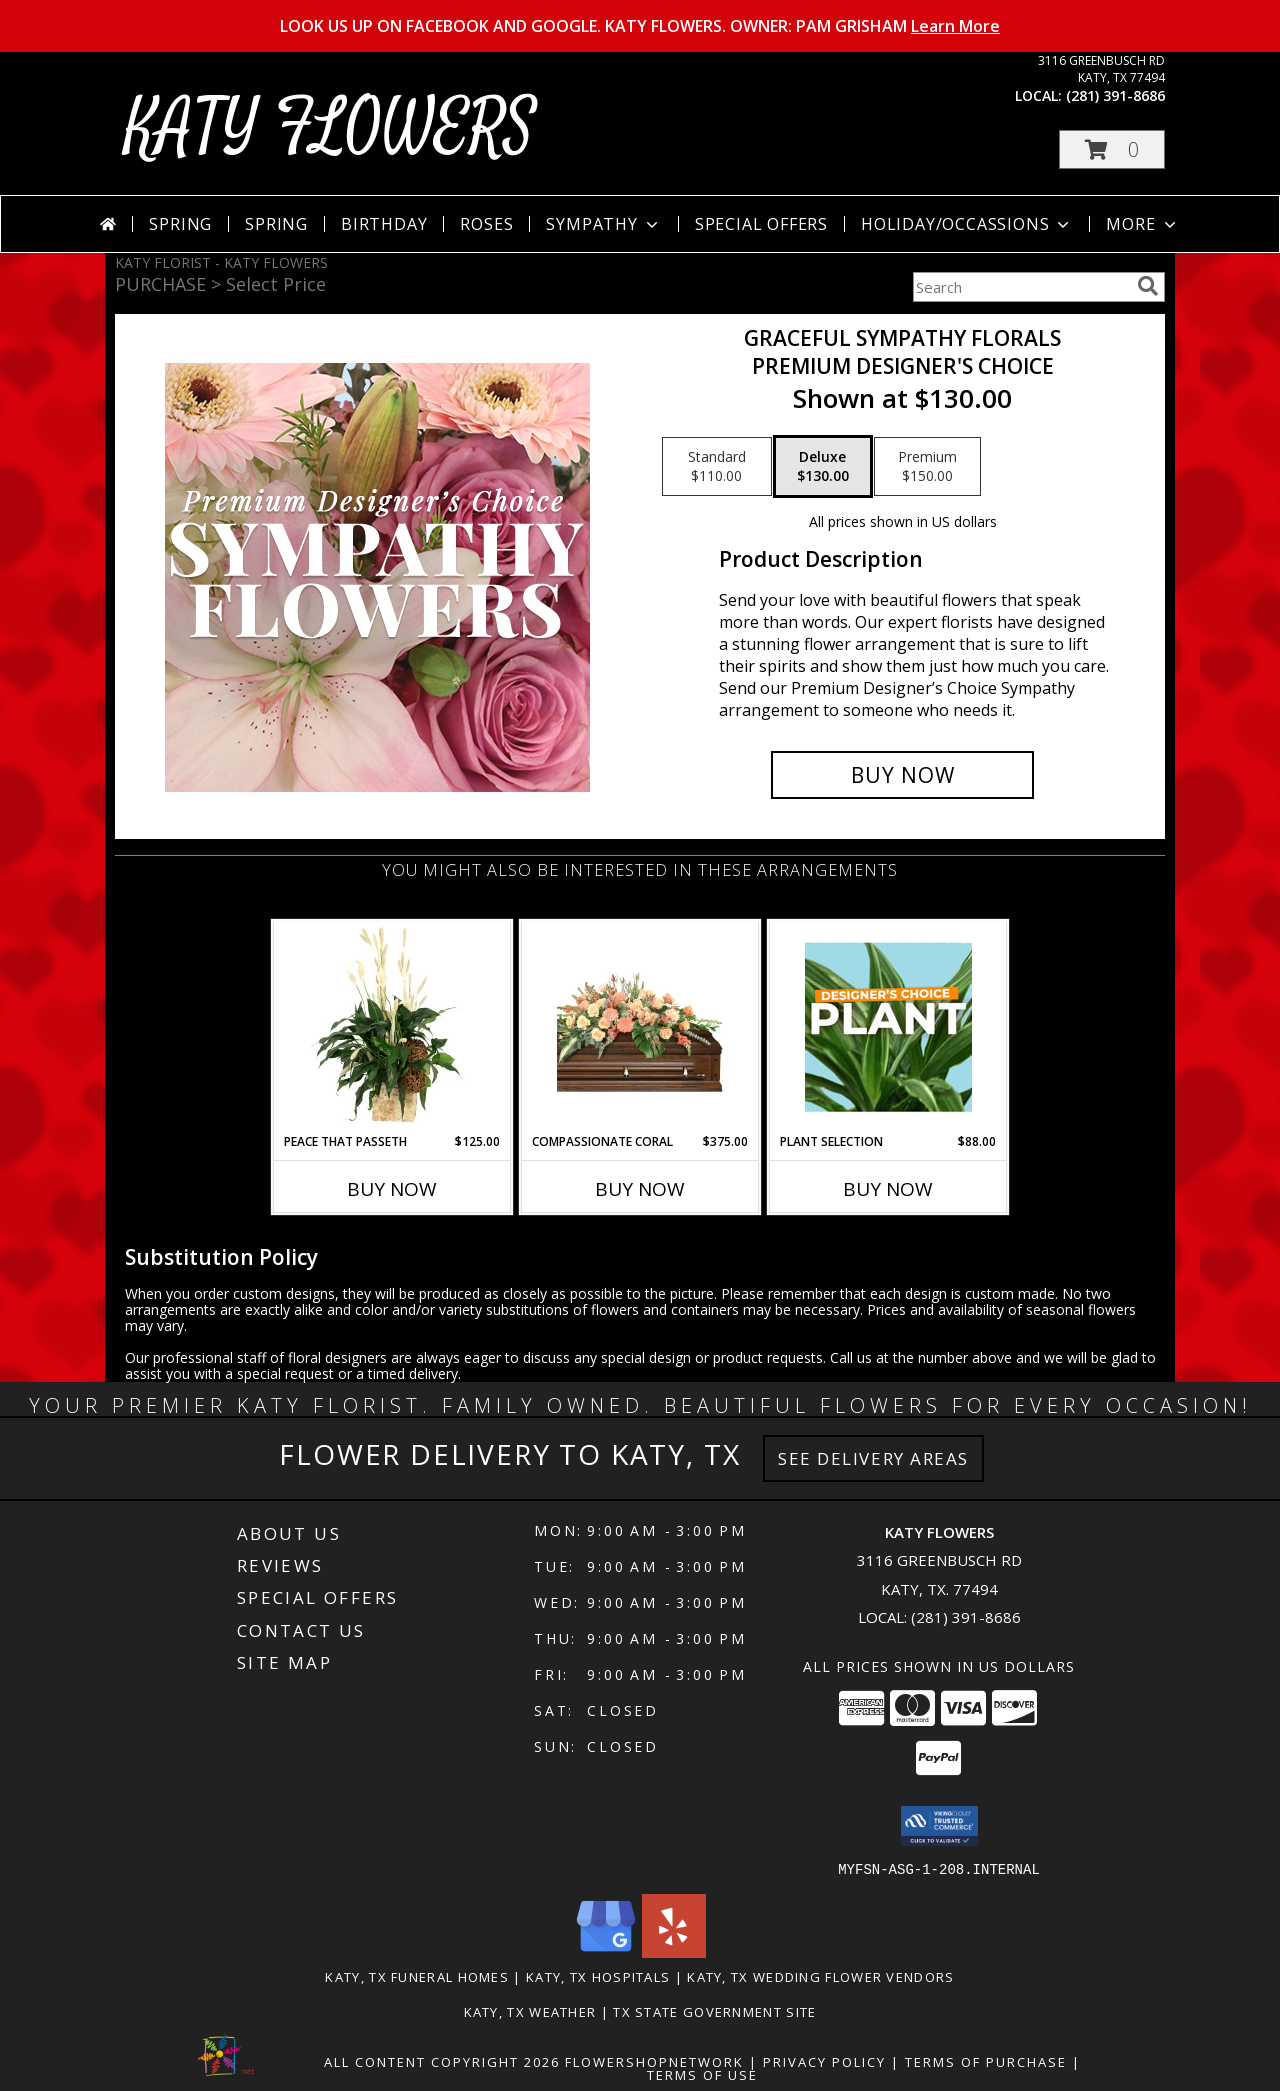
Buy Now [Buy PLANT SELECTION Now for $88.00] (888, 1189)
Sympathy (603, 224)
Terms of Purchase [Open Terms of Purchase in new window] (986, 2061)
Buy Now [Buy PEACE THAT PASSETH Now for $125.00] (392, 1189)
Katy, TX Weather (530, 2011)
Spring (180, 224)
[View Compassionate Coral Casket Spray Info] (640, 1027)
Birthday (384, 224)
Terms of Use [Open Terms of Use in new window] (702, 2074)
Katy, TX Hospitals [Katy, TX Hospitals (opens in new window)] (598, 1976)
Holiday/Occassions (967, 224)
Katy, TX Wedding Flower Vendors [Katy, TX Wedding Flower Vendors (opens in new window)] (820, 1976)
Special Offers (761, 224)
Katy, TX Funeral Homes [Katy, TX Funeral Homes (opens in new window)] (417, 1976)
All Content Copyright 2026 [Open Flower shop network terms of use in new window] (442, 2061)
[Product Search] (1021, 287)
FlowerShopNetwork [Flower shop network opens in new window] (654, 2061)
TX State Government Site (714, 2011)
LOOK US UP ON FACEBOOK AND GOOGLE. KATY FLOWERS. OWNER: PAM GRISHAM (640, 26)
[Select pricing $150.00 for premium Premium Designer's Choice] (927, 467)
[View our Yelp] (674, 1951)
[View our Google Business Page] (606, 1951)
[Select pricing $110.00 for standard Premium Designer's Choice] (717, 467)
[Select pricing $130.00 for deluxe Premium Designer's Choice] (823, 467)
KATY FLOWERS (330, 128)
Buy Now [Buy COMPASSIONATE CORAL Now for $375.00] (640, 1189)
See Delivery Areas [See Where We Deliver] (873, 1458)
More (1142, 224)
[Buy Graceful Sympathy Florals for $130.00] (902, 775)
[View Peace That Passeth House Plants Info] (392, 1027)
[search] (1148, 286)
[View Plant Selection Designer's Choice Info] (888, 1027)
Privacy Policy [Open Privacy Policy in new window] (824, 2061)
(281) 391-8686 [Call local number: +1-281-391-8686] (1115, 95)
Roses (486, 224)
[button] (1112, 149)
